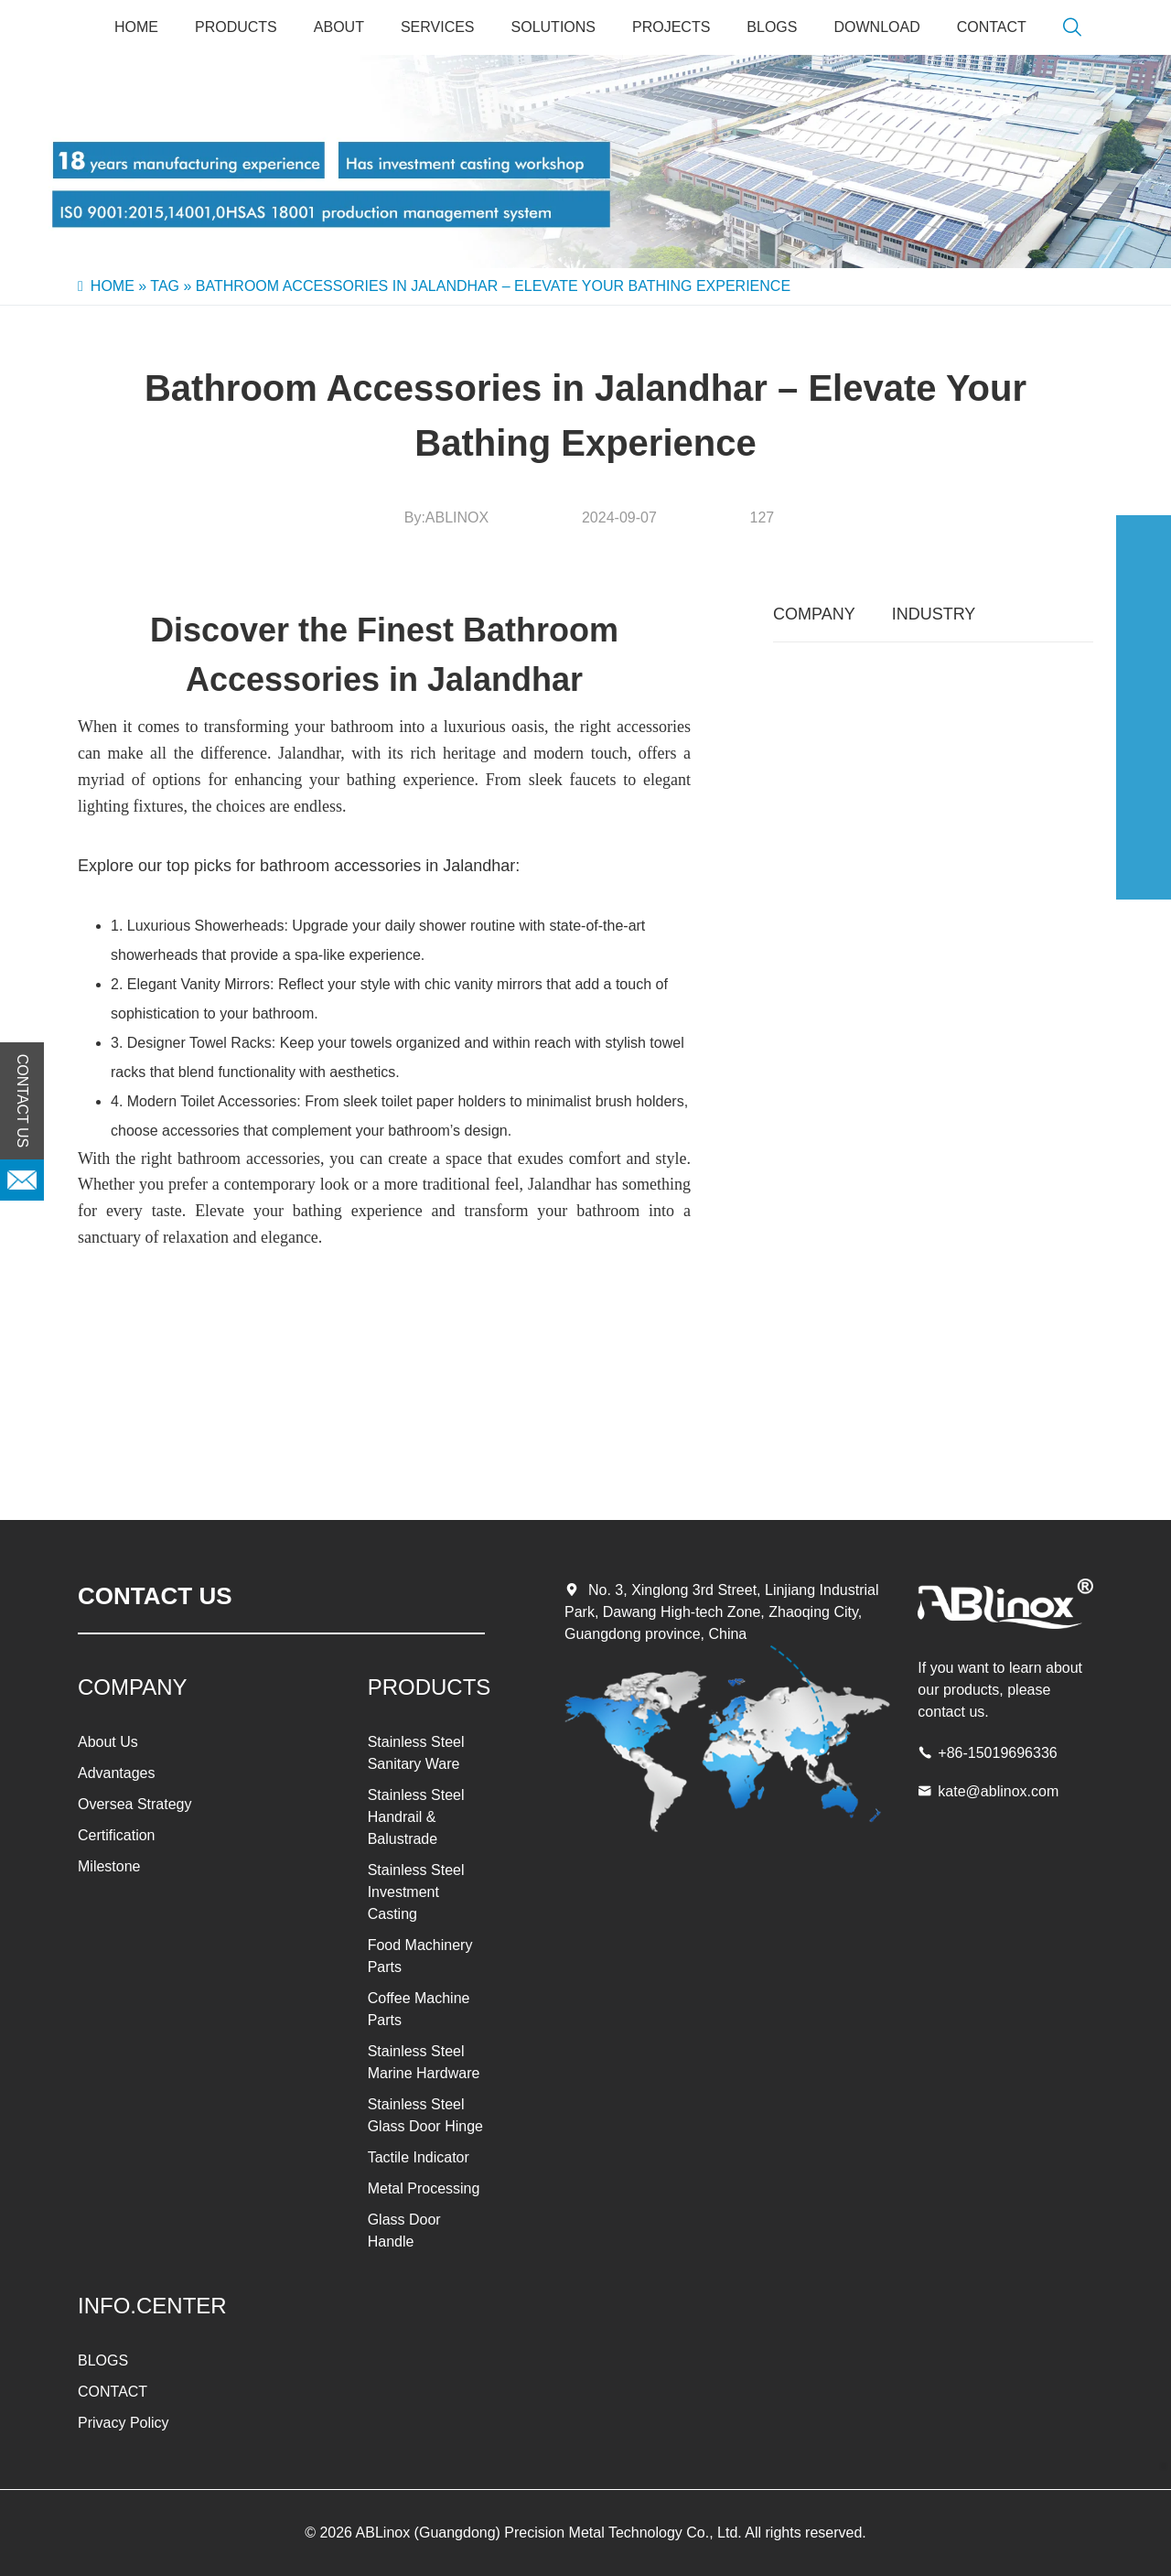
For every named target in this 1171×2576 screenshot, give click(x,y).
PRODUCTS (236, 27)
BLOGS (772, 27)
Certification (116, 1835)
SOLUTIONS (553, 27)
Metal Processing (424, 2188)
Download (876, 27)
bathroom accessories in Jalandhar (387, 866)
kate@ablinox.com (998, 1791)
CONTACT (991, 27)
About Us (108, 1742)
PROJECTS (671, 27)
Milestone (109, 1866)
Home (136, 27)
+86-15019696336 (997, 1753)
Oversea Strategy (135, 1804)
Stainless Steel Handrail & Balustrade (416, 1817)
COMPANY (814, 614)
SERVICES (438, 27)
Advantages (117, 1773)
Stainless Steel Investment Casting (416, 1892)
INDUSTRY (934, 614)
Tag (164, 286)
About (339, 27)
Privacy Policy (123, 2422)
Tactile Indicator (418, 2157)
